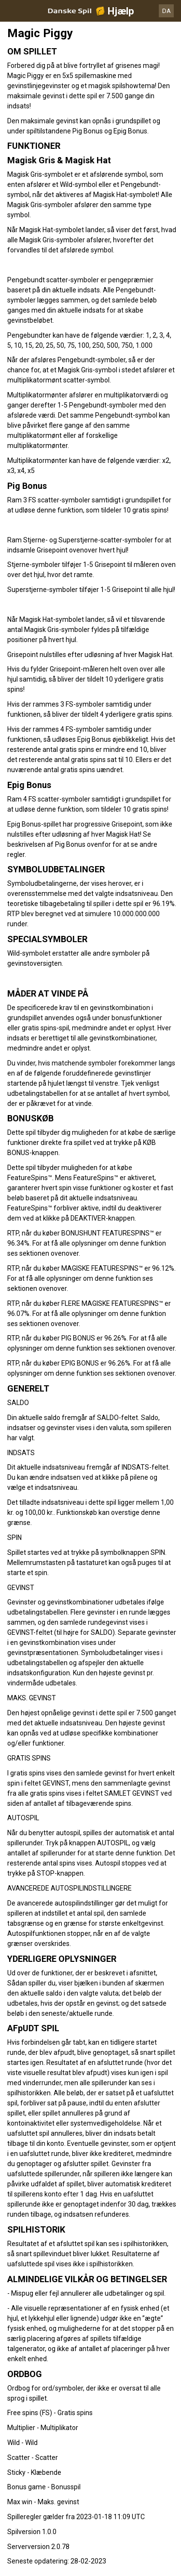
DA (166, 10)
